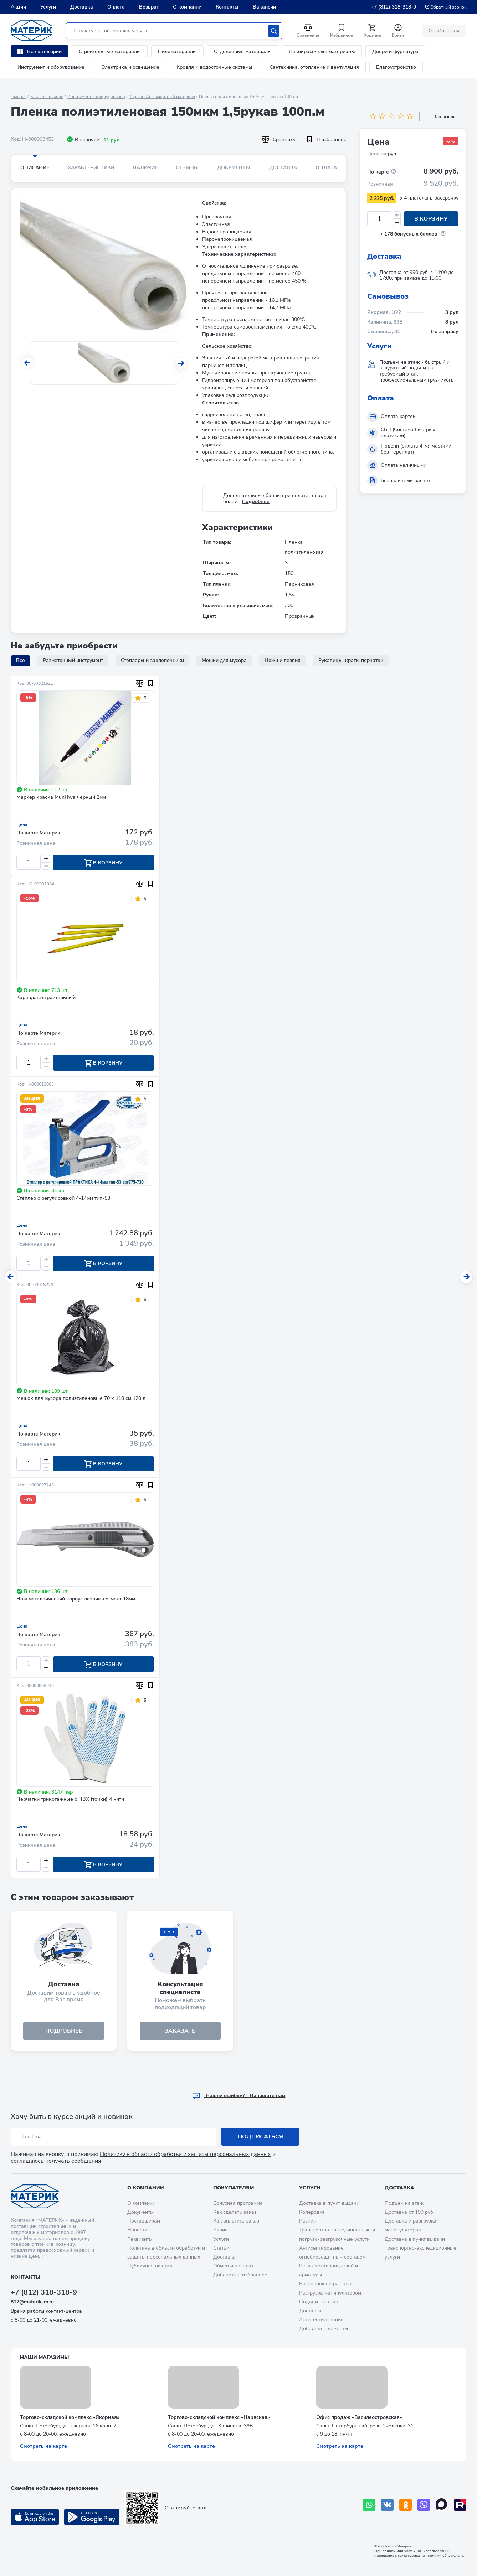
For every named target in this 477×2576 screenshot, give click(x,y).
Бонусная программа (238, 2203)
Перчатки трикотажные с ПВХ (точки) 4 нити (70, 1799)
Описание (34, 167)
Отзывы (187, 167)
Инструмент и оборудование (50, 67)
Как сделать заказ (235, 2212)
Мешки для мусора (224, 660)
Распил (307, 2221)
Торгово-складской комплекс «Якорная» (69, 2417)
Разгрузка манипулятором (330, 2293)
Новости (137, 2229)
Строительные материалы (110, 51)
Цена (21, 824)
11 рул (111, 139)
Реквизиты (140, 2239)
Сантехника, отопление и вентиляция (314, 67)
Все (20, 660)
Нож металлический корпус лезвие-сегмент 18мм (75, 1599)
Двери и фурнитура (395, 51)
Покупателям (233, 2187)
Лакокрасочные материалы (322, 51)
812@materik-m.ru (32, 2301)
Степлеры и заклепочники (152, 660)
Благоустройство (396, 67)
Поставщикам (143, 2221)
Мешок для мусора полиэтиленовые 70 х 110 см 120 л (80, 1399)
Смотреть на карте (43, 2446)
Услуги (48, 7)
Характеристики (91, 167)
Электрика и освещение (130, 67)
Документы (233, 167)
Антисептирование (321, 2319)
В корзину (431, 219)
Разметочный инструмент (73, 660)
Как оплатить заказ (236, 2221)
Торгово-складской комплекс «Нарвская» (219, 2417)
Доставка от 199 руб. (409, 2212)
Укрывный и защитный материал (162, 96)
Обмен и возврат (233, 2265)
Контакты (227, 7)
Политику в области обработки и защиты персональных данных (185, 2154)
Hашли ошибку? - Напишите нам (239, 2095)
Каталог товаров (46, 96)
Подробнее (256, 501)
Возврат (149, 7)
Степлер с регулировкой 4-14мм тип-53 (63, 1198)
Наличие (145, 167)
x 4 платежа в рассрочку (429, 198)
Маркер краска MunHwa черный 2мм (61, 798)
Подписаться (260, 2137)
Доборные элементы (323, 2328)
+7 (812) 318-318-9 (393, 7)
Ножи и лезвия (283, 660)
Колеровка (312, 2212)
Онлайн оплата (444, 30)
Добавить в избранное (240, 2274)
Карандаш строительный (46, 998)
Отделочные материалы (243, 51)
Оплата (116, 7)
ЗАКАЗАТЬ (180, 2031)
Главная (18, 96)
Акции (18, 7)
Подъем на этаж (318, 2301)
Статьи (221, 2248)
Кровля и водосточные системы (214, 67)
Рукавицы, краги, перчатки (350, 660)
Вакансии (264, 7)
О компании (187, 7)
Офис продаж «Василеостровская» (359, 2417)
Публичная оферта (150, 2265)
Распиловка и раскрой (325, 2283)
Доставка (81, 7)
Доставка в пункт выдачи (329, 2203)
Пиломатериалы (177, 51)
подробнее (63, 2031)
